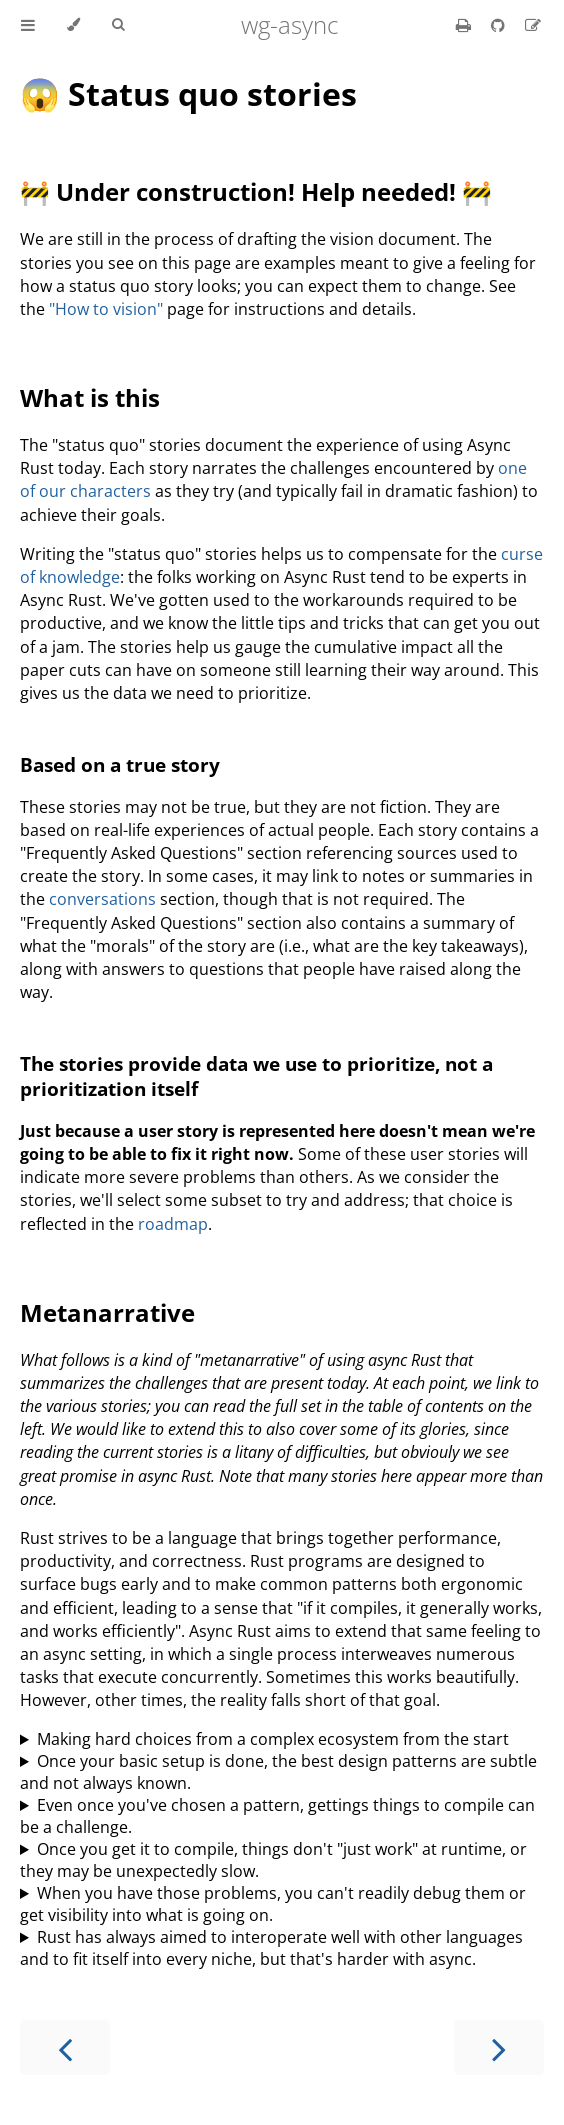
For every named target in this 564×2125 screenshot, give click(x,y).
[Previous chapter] (65, 2047)
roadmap (173, 1224)
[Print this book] (465, 25)
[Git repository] (500, 25)
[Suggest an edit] (533, 25)
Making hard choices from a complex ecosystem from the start (273, 1739)
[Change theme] (73, 25)
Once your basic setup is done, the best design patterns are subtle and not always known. (278, 1772)
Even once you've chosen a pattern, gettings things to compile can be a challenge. (277, 1816)
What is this (90, 397)
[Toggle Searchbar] (118, 25)
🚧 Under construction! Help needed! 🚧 (256, 191)
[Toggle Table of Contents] (28, 25)
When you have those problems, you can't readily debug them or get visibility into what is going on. (273, 1904)
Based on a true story (120, 764)
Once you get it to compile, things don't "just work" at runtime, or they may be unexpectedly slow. (273, 1860)
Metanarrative (107, 1312)
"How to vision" (106, 309)
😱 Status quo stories (188, 93)
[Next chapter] (499, 2047)
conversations (102, 899)
